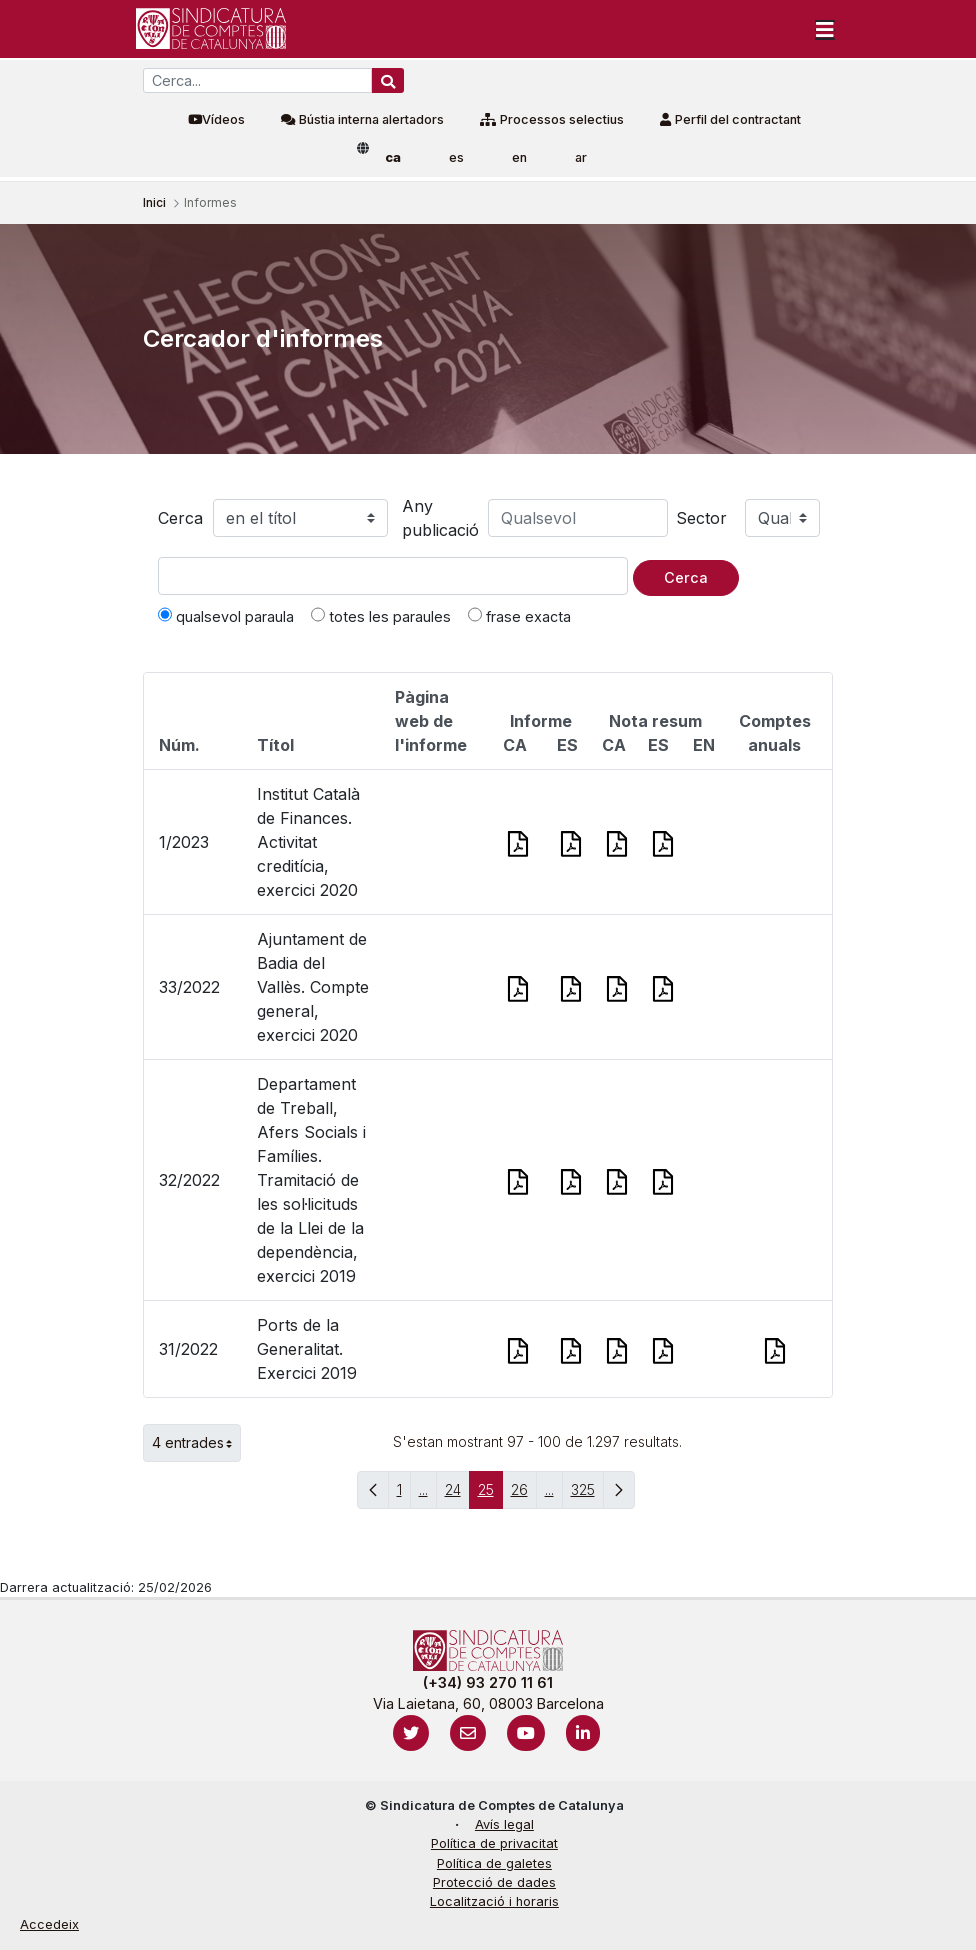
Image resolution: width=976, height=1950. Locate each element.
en (519, 157)
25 (490, 1494)
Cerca (180, 518)
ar (581, 157)
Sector (701, 518)
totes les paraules (381, 616)
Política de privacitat (494, 1843)
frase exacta (519, 616)
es (456, 157)
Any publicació (440, 518)
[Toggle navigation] (825, 29)
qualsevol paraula (226, 616)
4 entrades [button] (196, 1443)
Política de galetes (494, 1863)
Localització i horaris (494, 1901)
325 (587, 1494)
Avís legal (504, 1824)
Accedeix (49, 1924)
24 (457, 1494)
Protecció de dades (494, 1882)
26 (524, 1494)
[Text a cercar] (393, 576)
